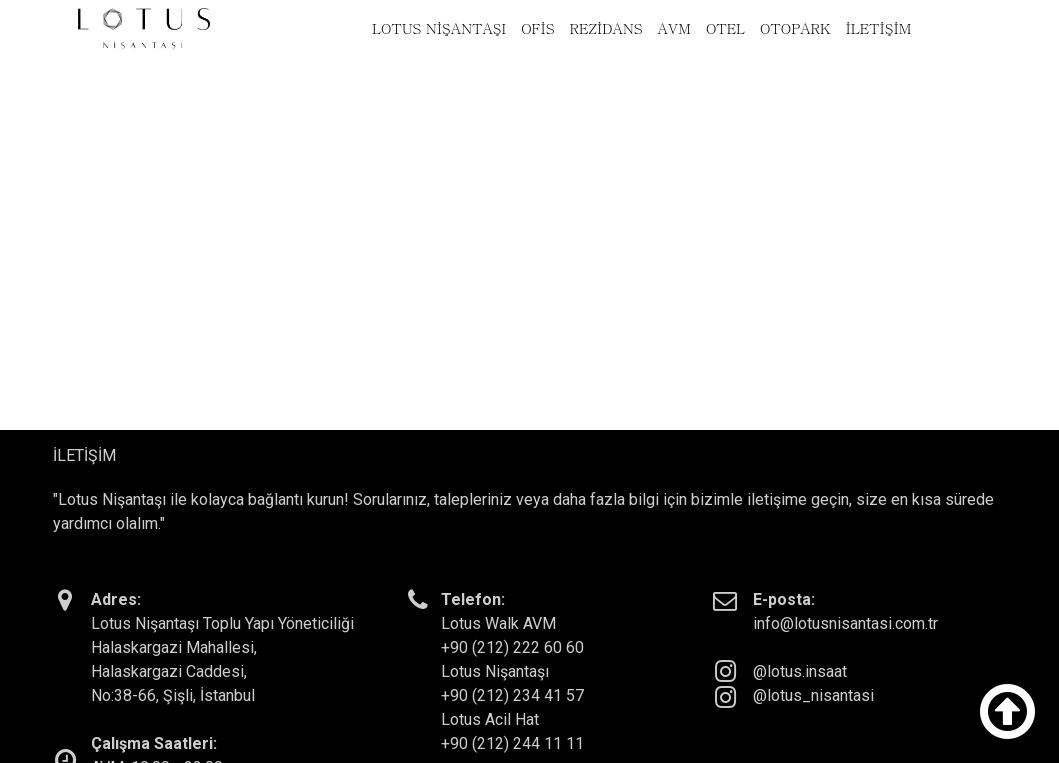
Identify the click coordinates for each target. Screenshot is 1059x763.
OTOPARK (795, 28)
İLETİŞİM (878, 28)
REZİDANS (606, 28)
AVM (674, 28)
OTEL (725, 28)
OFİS (537, 28)
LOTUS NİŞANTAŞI (439, 28)
